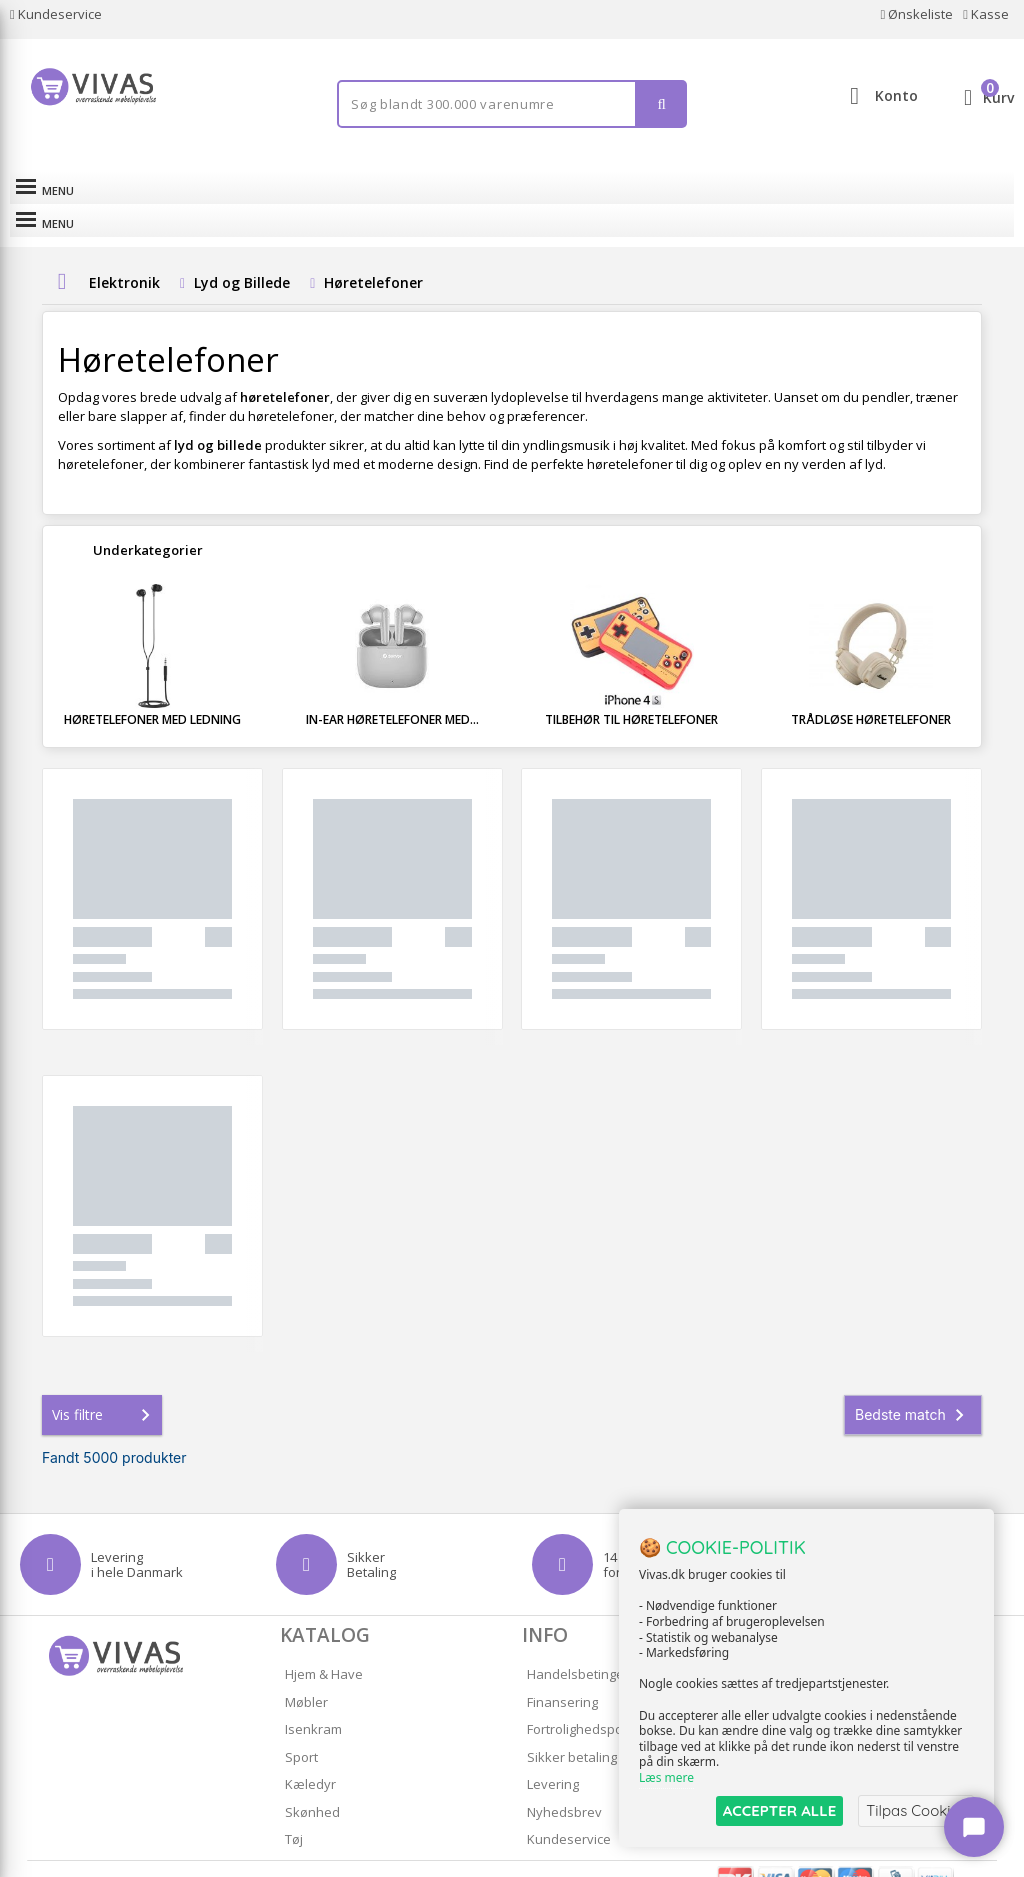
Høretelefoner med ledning (152, 686)
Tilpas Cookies (916, 1810)
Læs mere (666, 1778)
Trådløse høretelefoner (871, 686)
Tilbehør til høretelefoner (631, 686)
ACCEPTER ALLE (779, 1810)
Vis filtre (105, 1382)
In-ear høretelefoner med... (392, 686)
